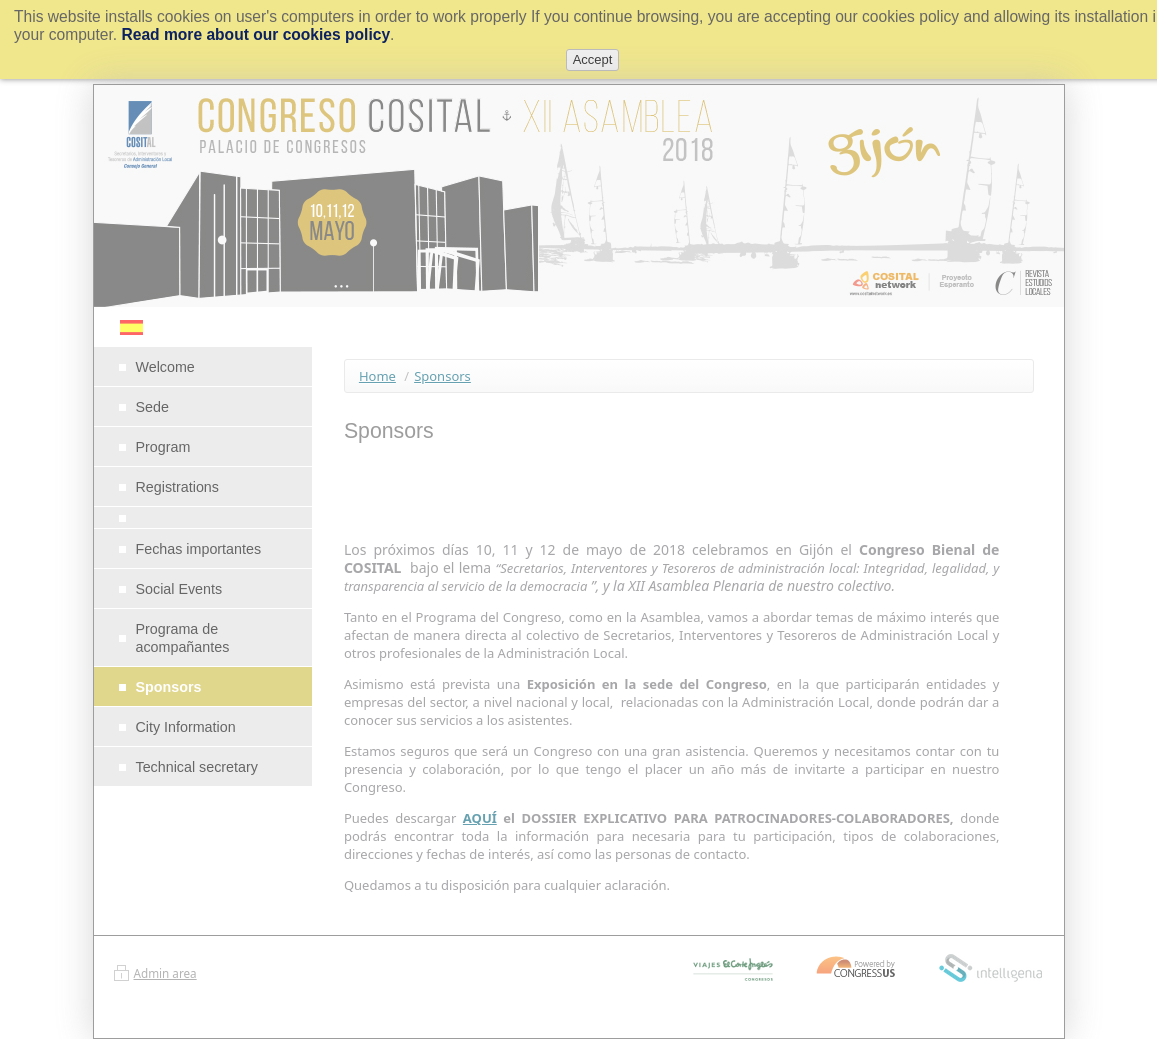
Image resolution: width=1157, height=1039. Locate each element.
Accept (593, 59)
